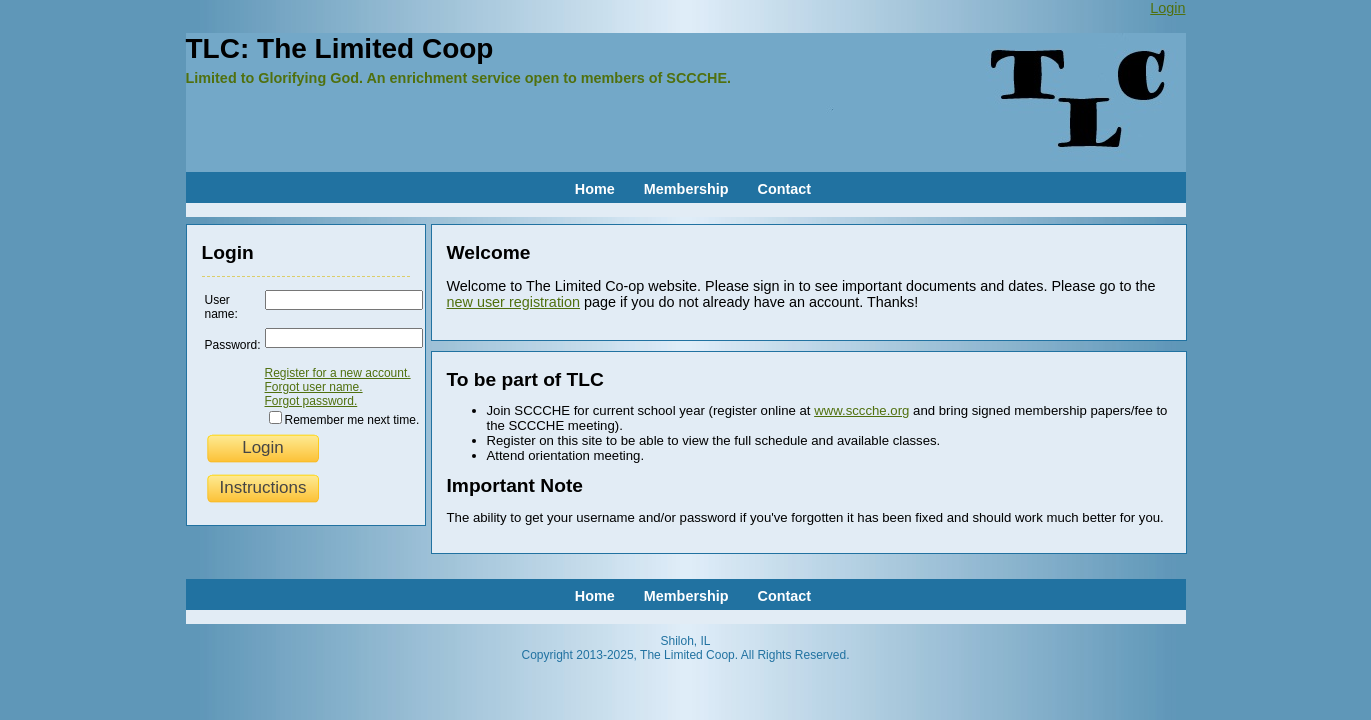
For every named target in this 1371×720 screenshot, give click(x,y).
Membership (686, 189)
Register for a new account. (338, 373)
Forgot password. (311, 401)
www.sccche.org (861, 410)
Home (595, 189)
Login (1167, 8)
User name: (221, 307)
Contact (785, 189)
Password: (233, 345)
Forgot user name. (314, 387)
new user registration (514, 302)
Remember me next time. (352, 420)
